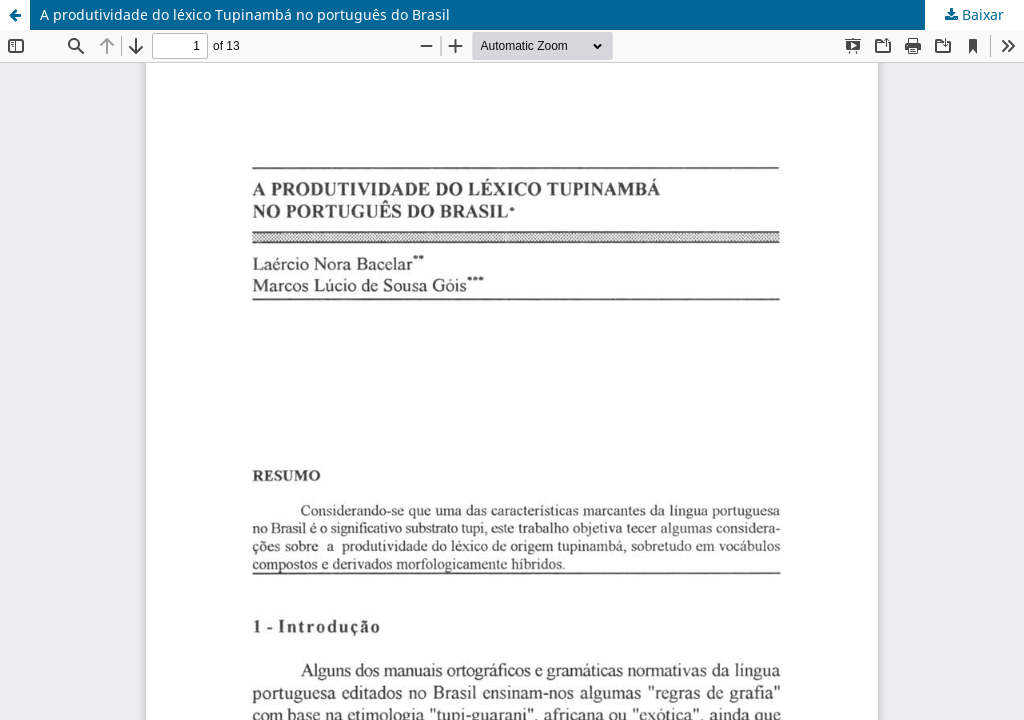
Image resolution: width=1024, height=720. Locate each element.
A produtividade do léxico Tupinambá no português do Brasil (245, 14)
